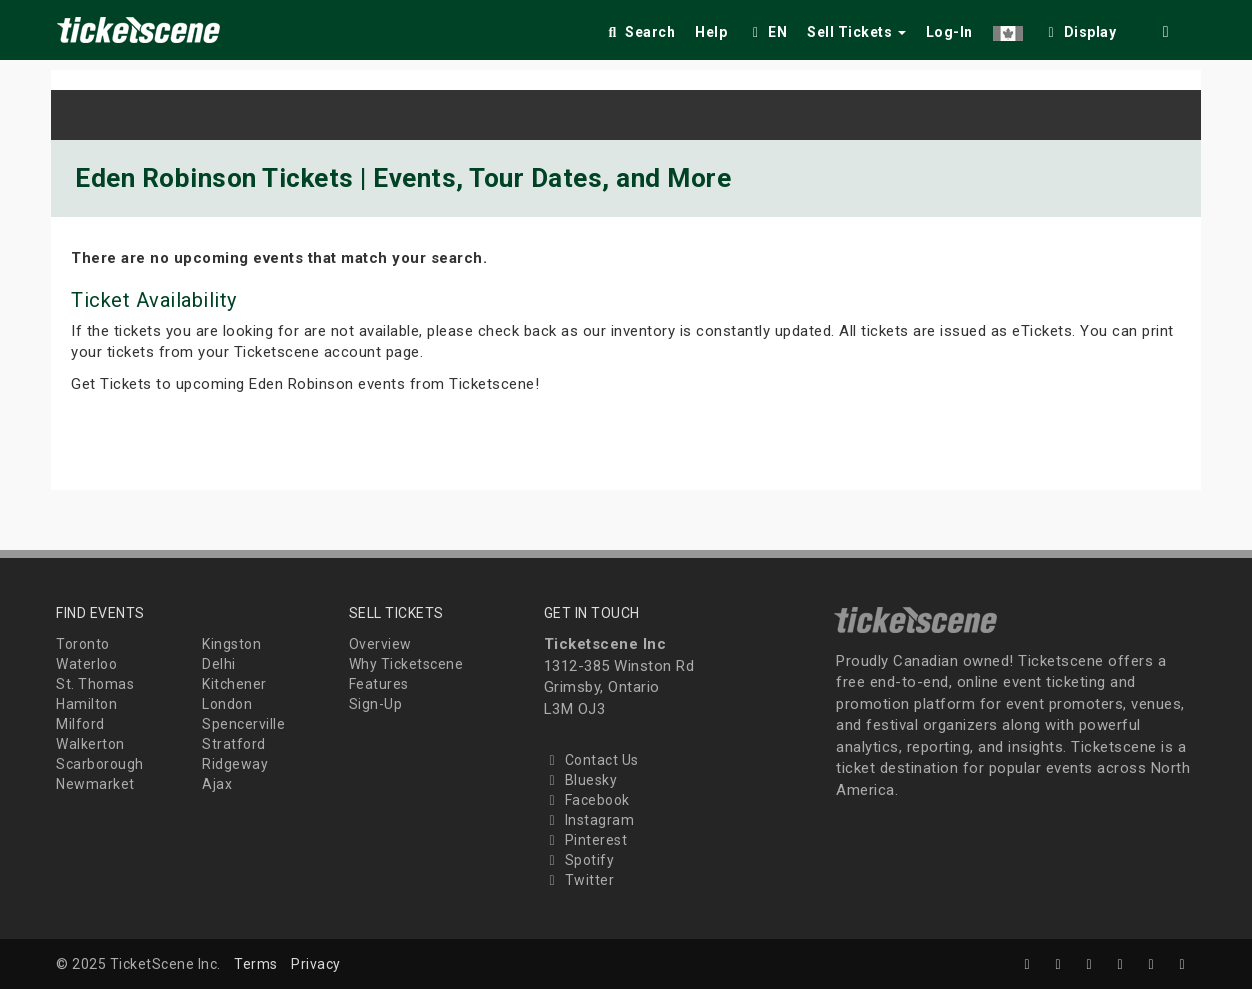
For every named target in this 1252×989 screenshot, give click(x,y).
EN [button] (767, 32)
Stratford (234, 744)
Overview (380, 644)
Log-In (949, 32)
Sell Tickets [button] (856, 32)
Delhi (219, 664)
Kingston (231, 644)
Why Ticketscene (406, 664)
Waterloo (86, 664)
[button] (1008, 28)
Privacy (316, 964)
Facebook (587, 800)
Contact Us (591, 760)
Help (711, 32)
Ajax (217, 784)
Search (639, 32)
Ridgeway (235, 764)
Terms (256, 964)
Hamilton (86, 704)
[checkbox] (1080, 28)
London (227, 704)
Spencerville (243, 724)
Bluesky (581, 780)
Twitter (579, 880)
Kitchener (234, 684)
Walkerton (90, 744)
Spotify (579, 860)
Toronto (83, 644)
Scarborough (100, 764)
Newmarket (95, 784)
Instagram (589, 820)
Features (379, 684)
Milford (80, 724)
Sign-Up (376, 704)
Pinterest (586, 840)
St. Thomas (95, 684)
